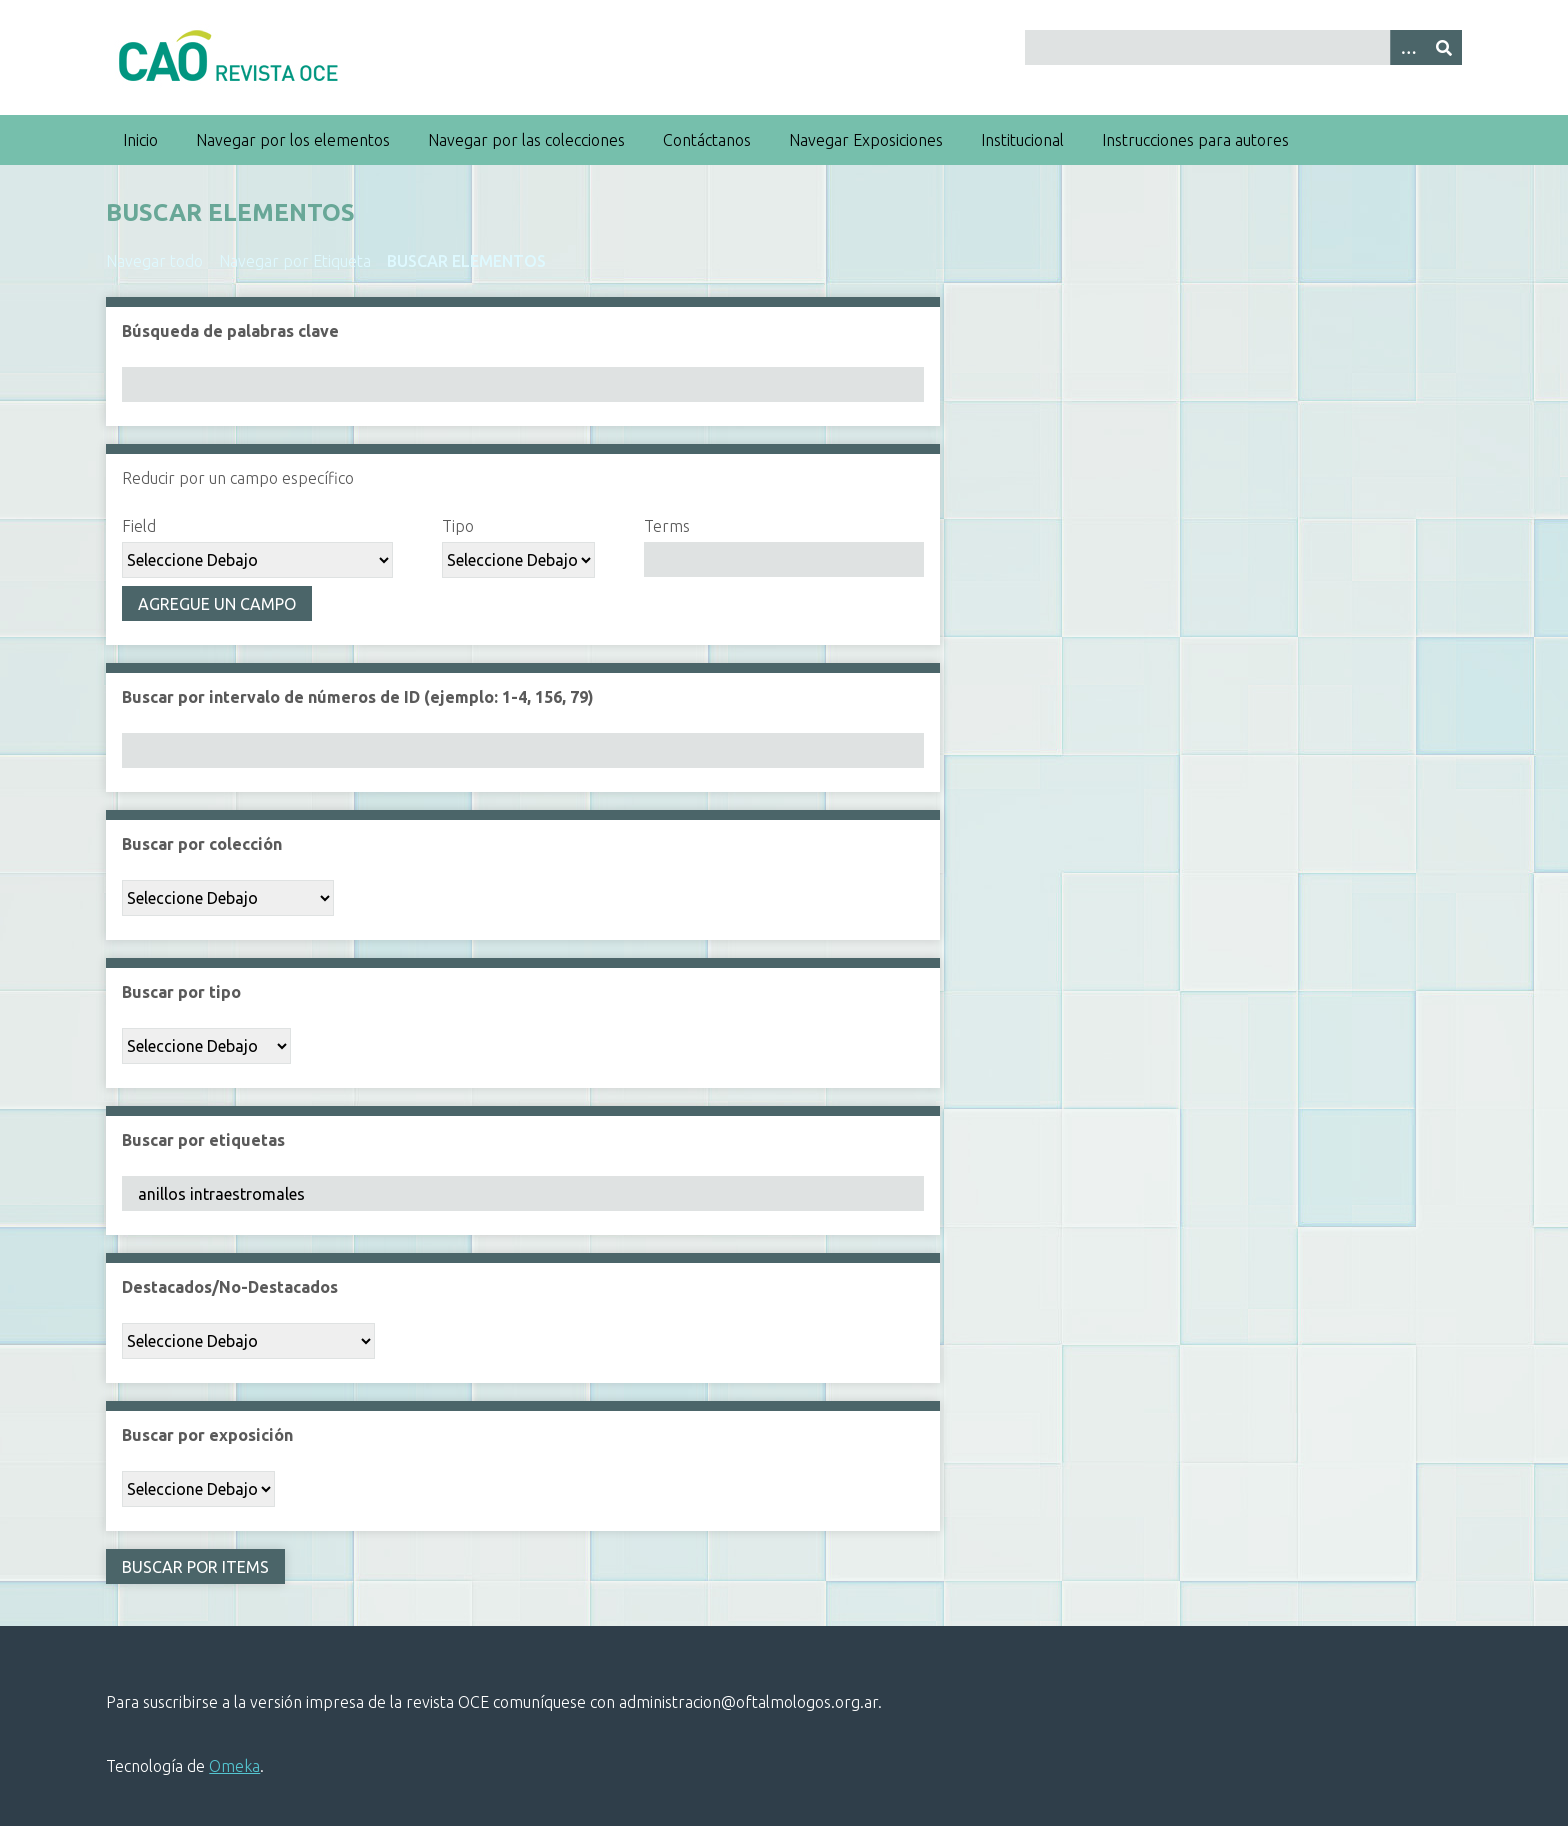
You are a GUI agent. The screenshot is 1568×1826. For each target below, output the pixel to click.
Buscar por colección (202, 844)
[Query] (1243, 47)
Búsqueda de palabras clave (230, 331)
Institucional (1022, 140)
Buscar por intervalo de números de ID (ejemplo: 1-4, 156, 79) (358, 697)
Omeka (234, 1766)
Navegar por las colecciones (526, 140)
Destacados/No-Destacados (230, 1287)
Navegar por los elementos (293, 140)
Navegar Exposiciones (866, 140)
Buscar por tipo (181, 992)
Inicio (140, 140)
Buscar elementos (466, 261)
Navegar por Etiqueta (295, 261)
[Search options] (1408, 47)
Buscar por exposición (207, 1435)
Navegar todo (154, 261)
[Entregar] (1444, 47)
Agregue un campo (217, 604)
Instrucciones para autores (1195, 140)
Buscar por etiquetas (203, 1140)
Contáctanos (707, 140)
